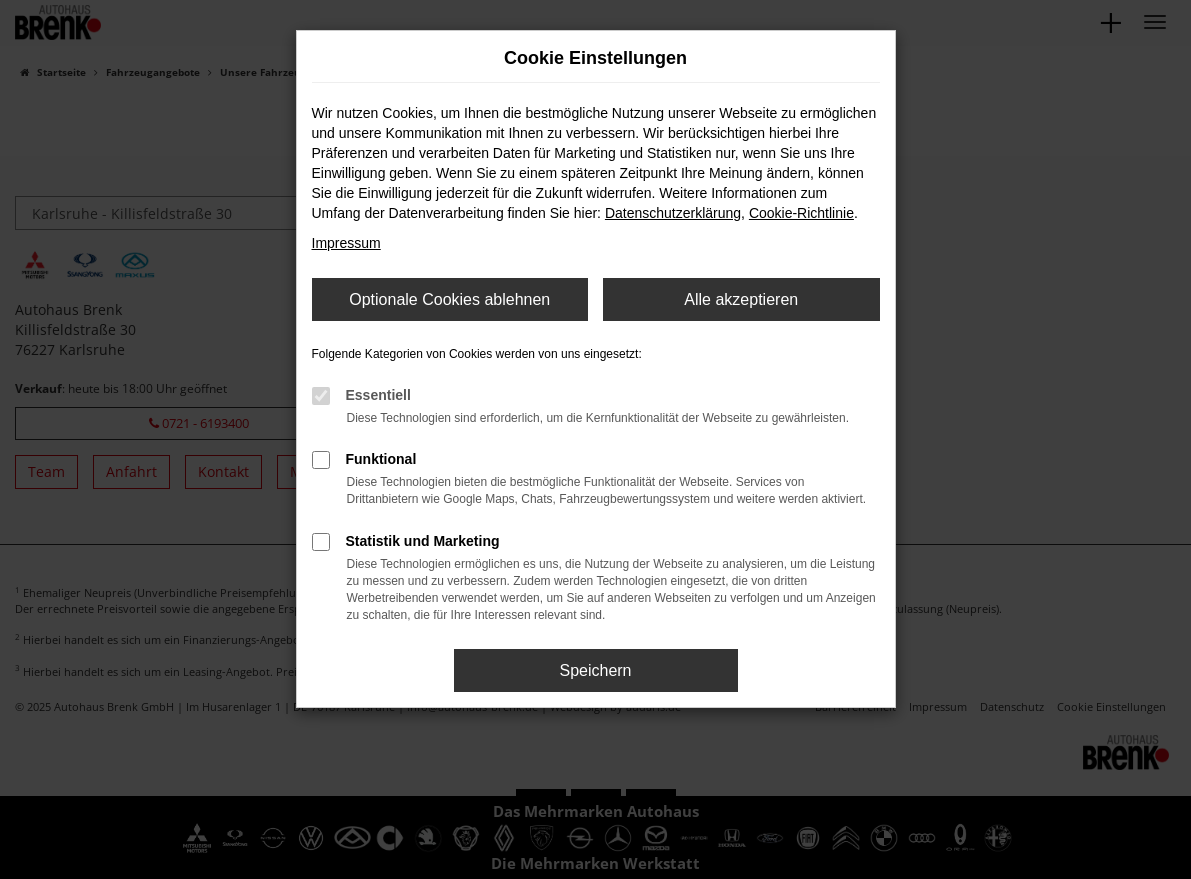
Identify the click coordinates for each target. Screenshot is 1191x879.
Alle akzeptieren (741, 299)
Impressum (346, 243)
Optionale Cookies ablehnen (449, 299)
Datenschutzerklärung (673, 213)
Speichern (595, 670)
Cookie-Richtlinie (801, 213)
